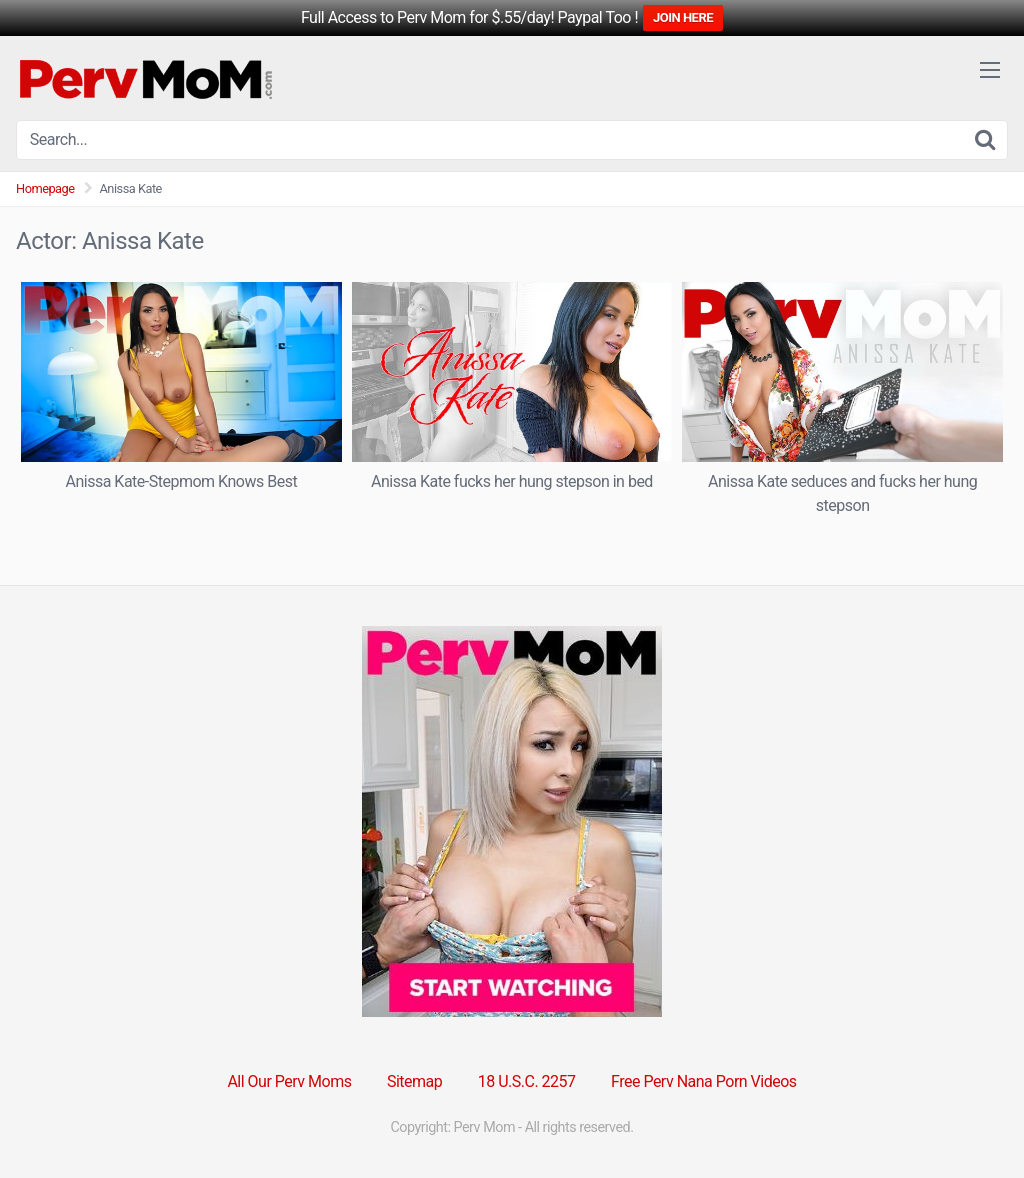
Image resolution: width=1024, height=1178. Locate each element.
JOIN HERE (683, 17)
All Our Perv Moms (289, 1081)
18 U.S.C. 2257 (527, 1081)
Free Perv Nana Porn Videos (704, 1081)
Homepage (45, 188)
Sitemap (414, 1081)
